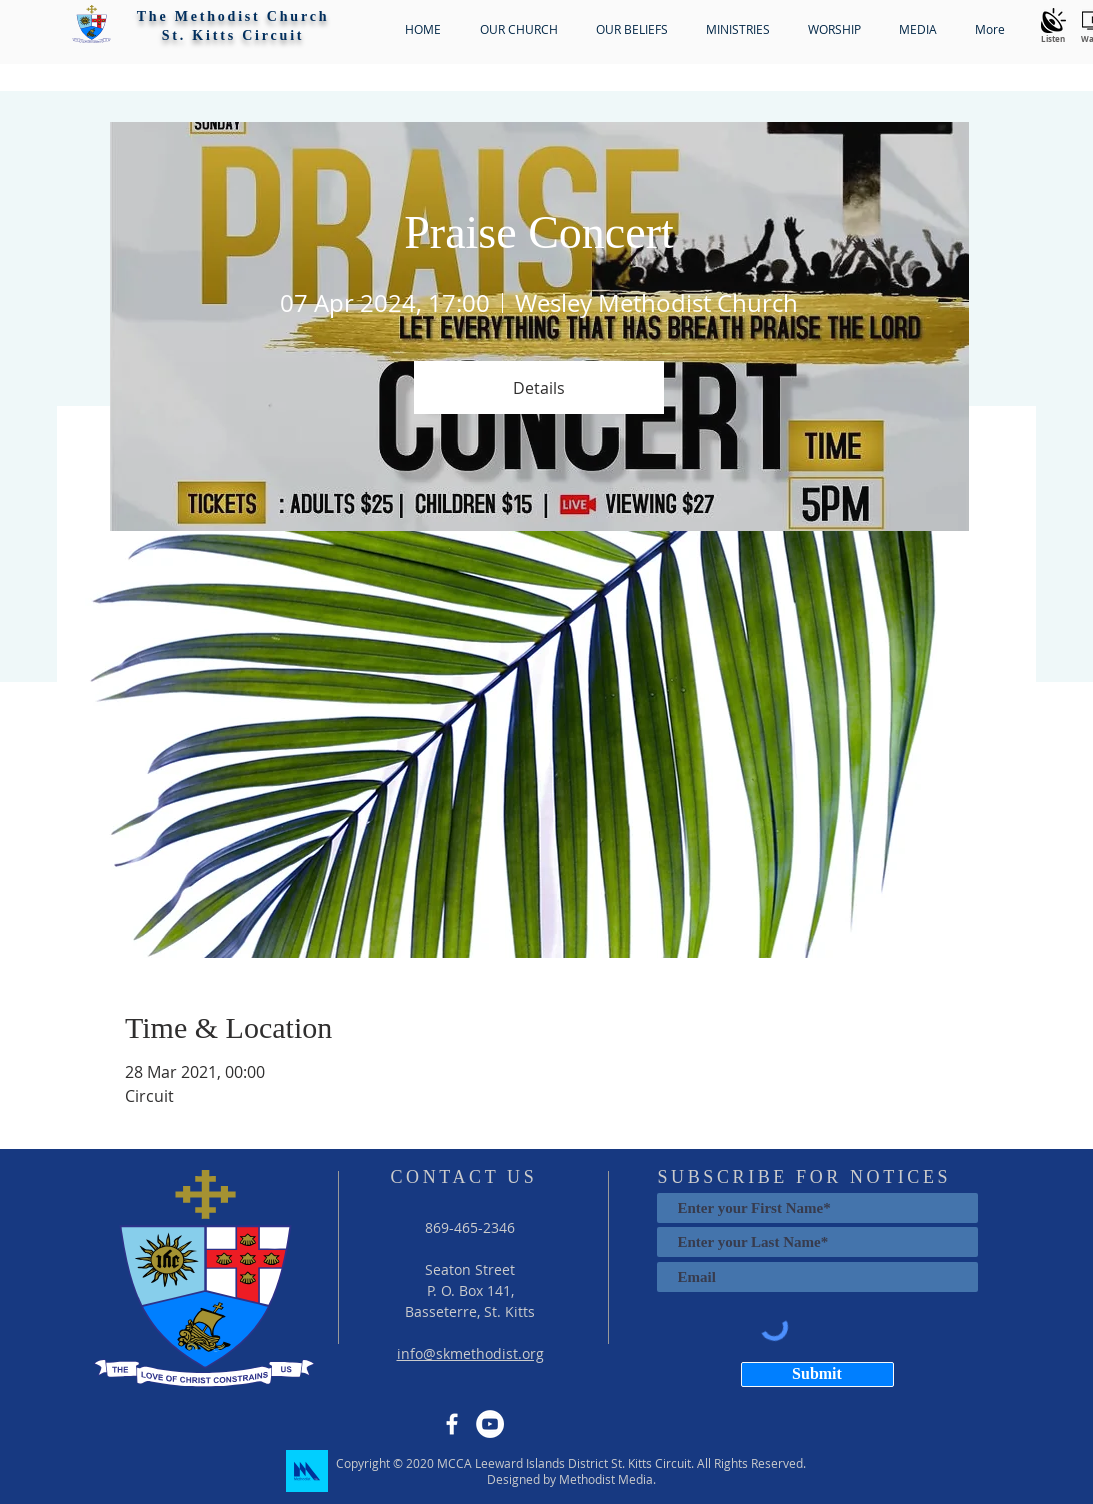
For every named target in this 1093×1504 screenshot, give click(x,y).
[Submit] (817, 1374)
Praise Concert (539, 232)
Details (539, 388)
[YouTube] (490, 1424)
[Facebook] (452, 1424)
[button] (91, 24)
